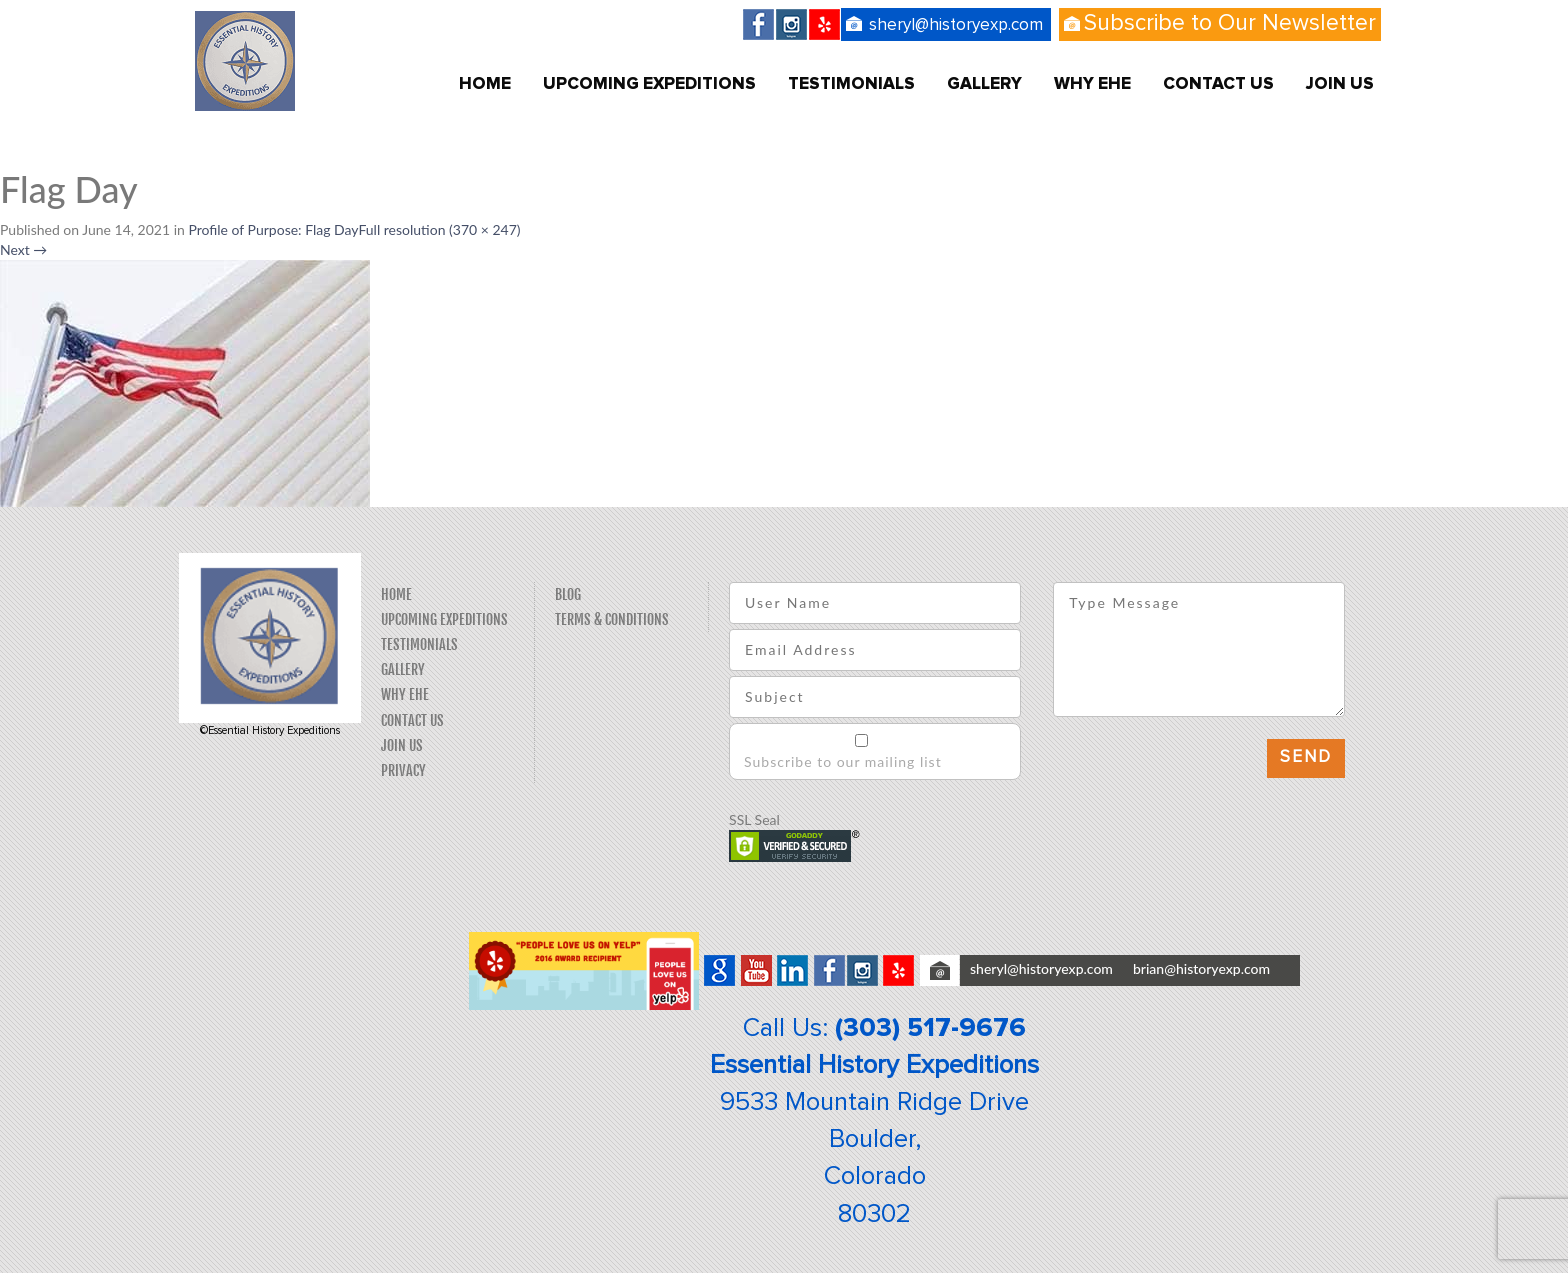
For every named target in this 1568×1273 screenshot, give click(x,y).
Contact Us (1218, 84)
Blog (568, 594)
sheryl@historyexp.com (956, 25)
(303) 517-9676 (930, 1028)
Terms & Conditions (612, 619)
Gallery (984, 84)
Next (23, 249)
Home (485, 84)
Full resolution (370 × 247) (439, 229)
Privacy (403, 770)
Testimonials (851, 84)
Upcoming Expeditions (649, 84)
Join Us (1340, 84)
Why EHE (1092, 84)
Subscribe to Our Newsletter (1230, 23)
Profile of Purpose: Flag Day (273, 229)
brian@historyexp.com (1201, 968)
